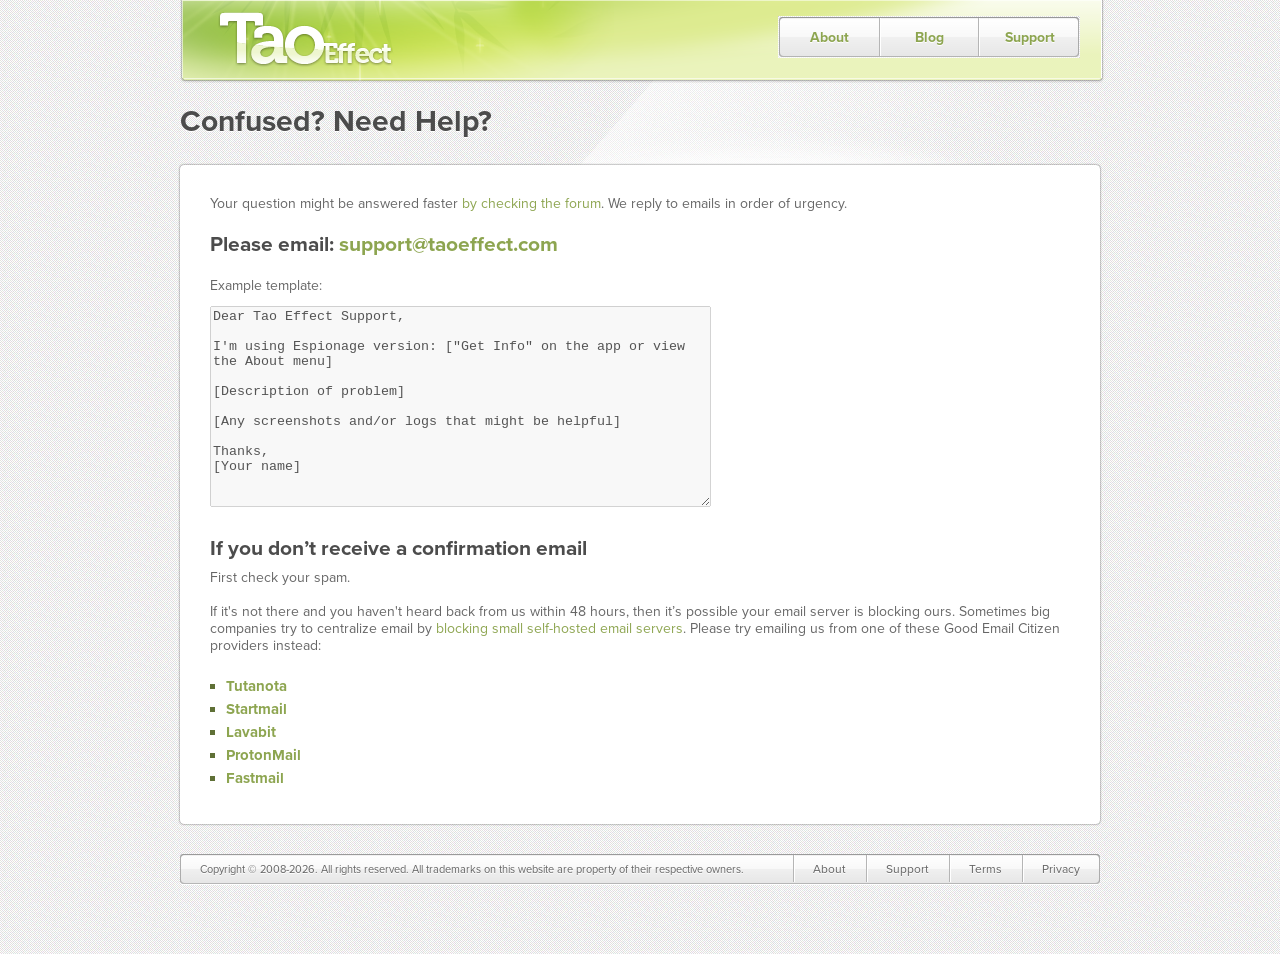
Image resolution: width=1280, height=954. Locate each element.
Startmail (256, 748)
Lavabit (251, 771)
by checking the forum (531, 203)
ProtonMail (263, 794)
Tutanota (256, 725)
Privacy (1061, 908)
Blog (929, 37)
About (829, 37)
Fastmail (255, 817)
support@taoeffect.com (448, 244)
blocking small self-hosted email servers (559, 667)
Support (1030, 37)
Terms (985, 908)
